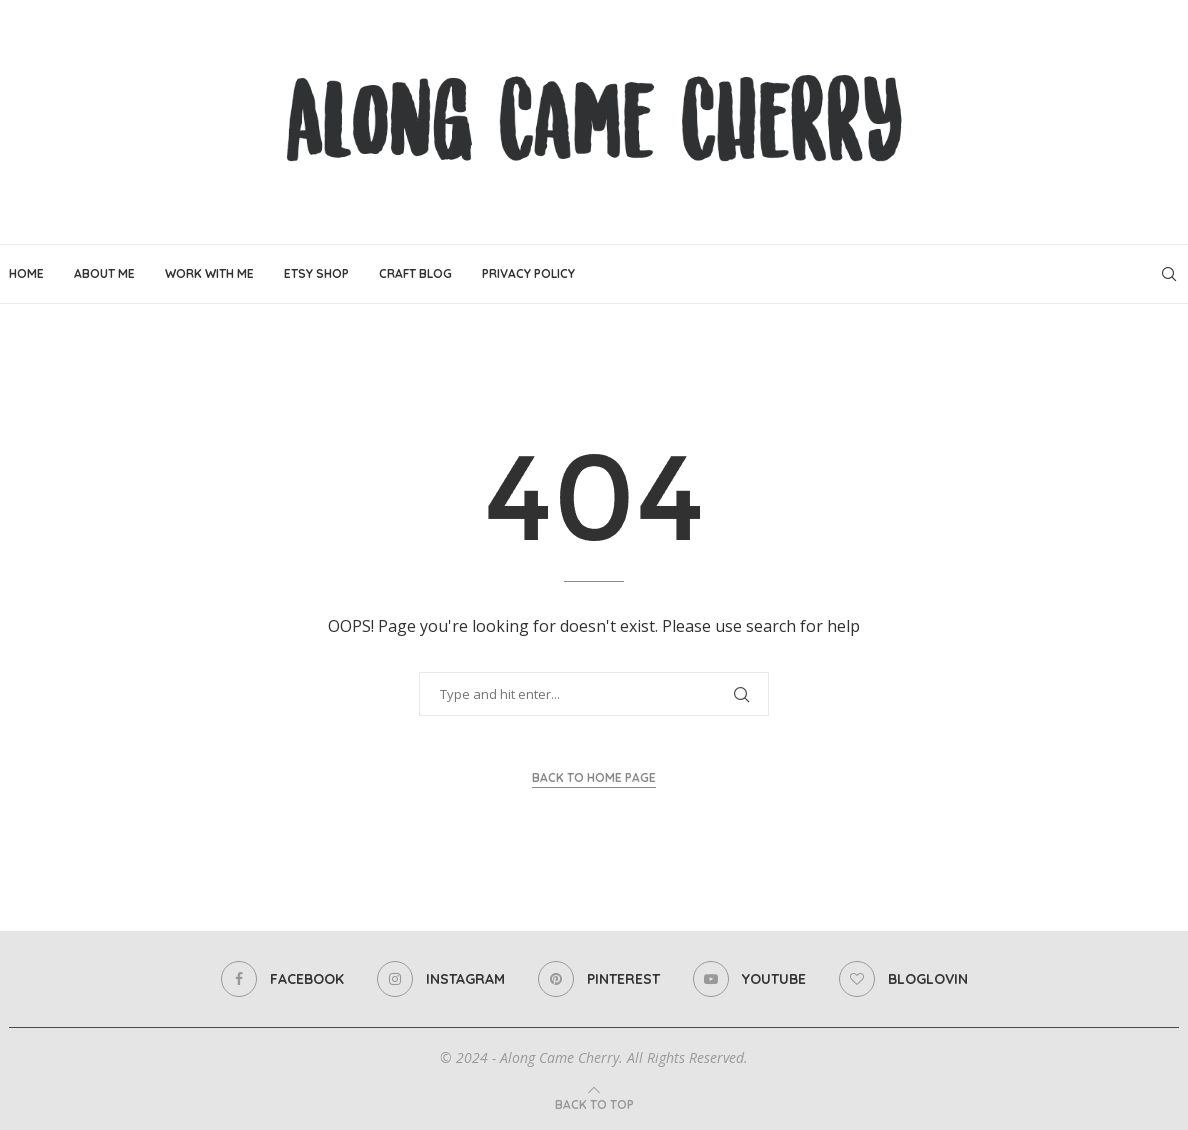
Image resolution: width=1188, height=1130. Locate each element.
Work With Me (209, 273)
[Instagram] (441, 979)
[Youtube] (749, 979)
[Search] (1169, 274)
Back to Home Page (594, 777)
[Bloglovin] (903, 979)
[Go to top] (594, 1104)
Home (26, 273)
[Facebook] (282, 979)
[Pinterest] (599, 979)
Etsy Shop (316, 273)
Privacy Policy (528, 273)
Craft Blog (415, 273)
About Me (104, 273)
